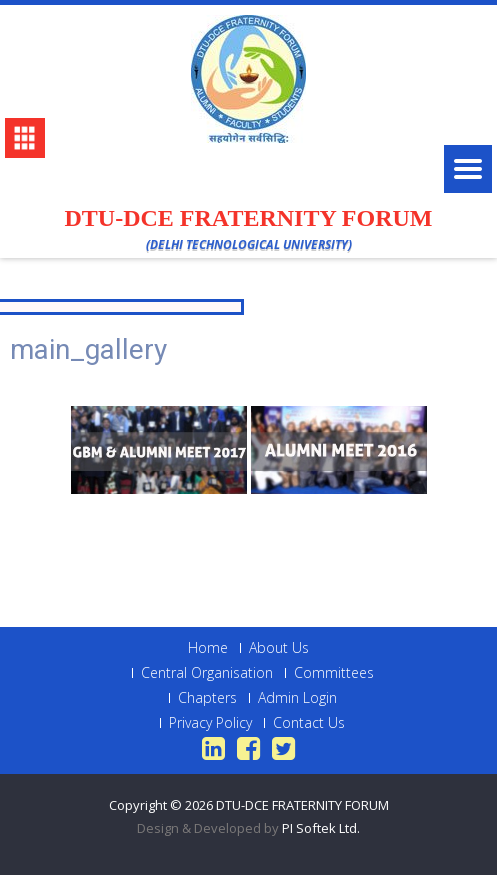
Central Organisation (207, 673)
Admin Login (297, 698)
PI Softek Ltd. (321, 828)
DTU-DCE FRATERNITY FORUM (302, 805)
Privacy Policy (210, 723)
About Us (279, 648)
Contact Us (309, 723)
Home (208, 648)
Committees (334, 673)
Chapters (207, 698)
